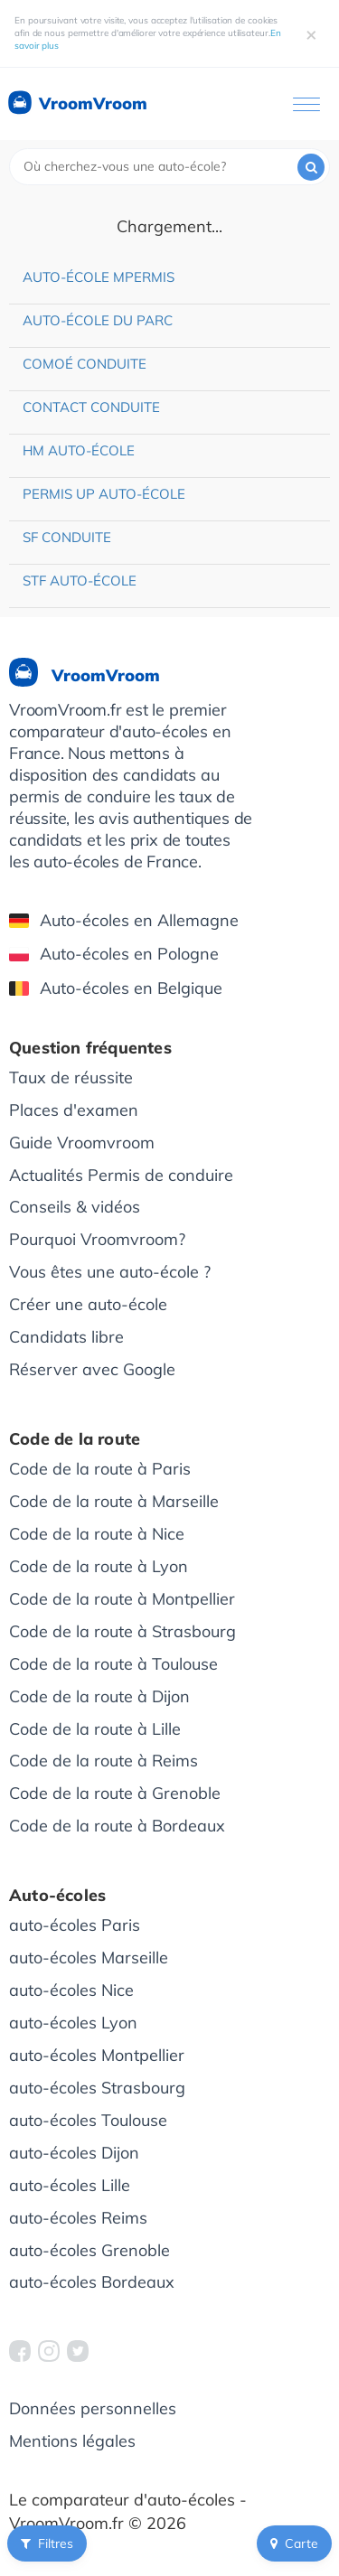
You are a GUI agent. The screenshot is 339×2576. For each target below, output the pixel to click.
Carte (294, 2543)
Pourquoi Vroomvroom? (97, 1239)
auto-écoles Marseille (88, 1957)
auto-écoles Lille (69, 2185)
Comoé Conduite (84, 363)
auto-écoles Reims (78, 2217)
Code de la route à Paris (100, 1468)
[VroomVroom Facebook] (20, 2351)
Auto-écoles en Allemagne (124, 920)
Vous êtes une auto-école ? (110, 1271)
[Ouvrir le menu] (306, 104)
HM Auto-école (79, 450)
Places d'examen (73, 1110)
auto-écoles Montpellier (96, 2055)
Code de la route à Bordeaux (117, 1825)
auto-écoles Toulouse (88, 2120)
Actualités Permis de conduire (121, 1175)
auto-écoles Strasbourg (97, 2087)
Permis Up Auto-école (104, 493)
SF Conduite (67, 537)
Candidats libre (66, 1336)
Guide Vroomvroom (82, 1142)
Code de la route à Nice (96, 1533)
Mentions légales (72, 2441)
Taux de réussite (71, 1077)
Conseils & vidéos (74, 1206)
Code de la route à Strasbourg (122, 1631)
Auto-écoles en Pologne (114, 953)
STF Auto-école (80, 580)
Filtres (47, 2543)
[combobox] (169, 166)
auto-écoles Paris (74, 1925)
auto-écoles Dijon (74, 2152)
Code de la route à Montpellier (122, 1598)
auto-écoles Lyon (73, 2022)
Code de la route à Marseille (114, 1501)
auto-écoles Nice (71, 1990)
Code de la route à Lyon (98, 1566)
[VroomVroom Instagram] (49, 2351)
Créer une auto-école (88, 1304)
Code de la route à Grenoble (115, 1793)
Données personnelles (92, 2408)
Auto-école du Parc (98, 320)
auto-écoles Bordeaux (91, 2282)
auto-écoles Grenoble (89, 2250)
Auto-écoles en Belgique (115, 988)
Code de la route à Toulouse (113, 1663)
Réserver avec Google (92, 1369)
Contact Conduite (91, 407)
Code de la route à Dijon (99, 1696)
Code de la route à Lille (95, 1729)
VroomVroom (76, 103)
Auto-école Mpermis (98, 277)
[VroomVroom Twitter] (78, 2351)
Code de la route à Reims (103, 1760)
